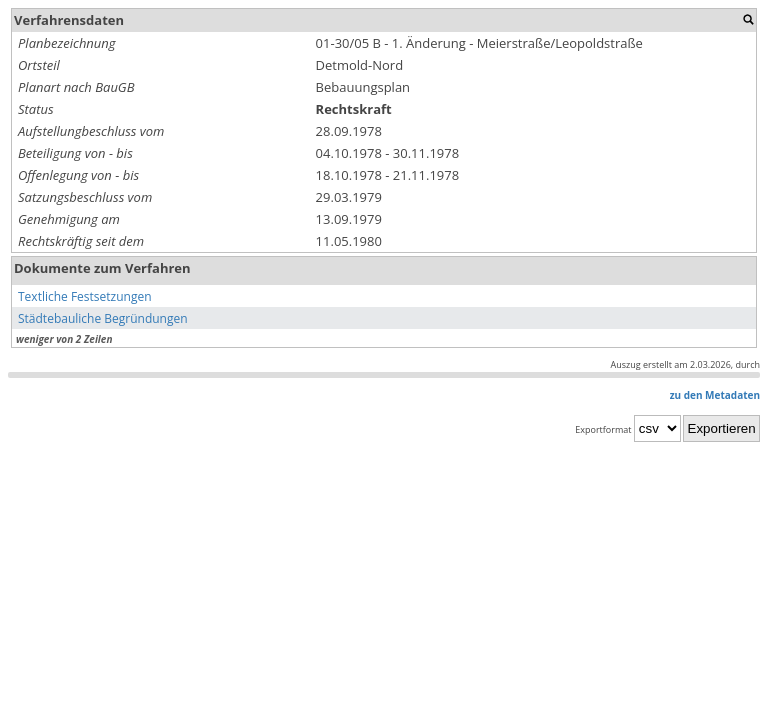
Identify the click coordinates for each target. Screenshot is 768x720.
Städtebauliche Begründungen (103, 318)
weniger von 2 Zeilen (64, 339)
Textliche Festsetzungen (85, 296)
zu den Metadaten (715, 395)
